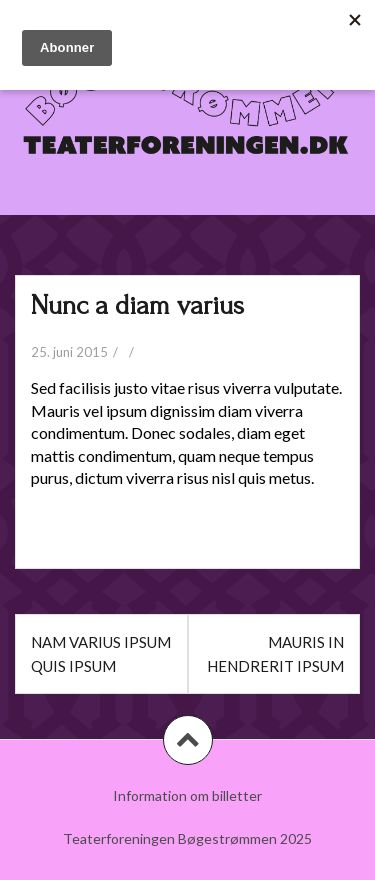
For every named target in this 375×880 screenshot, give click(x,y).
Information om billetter (187, 795)
